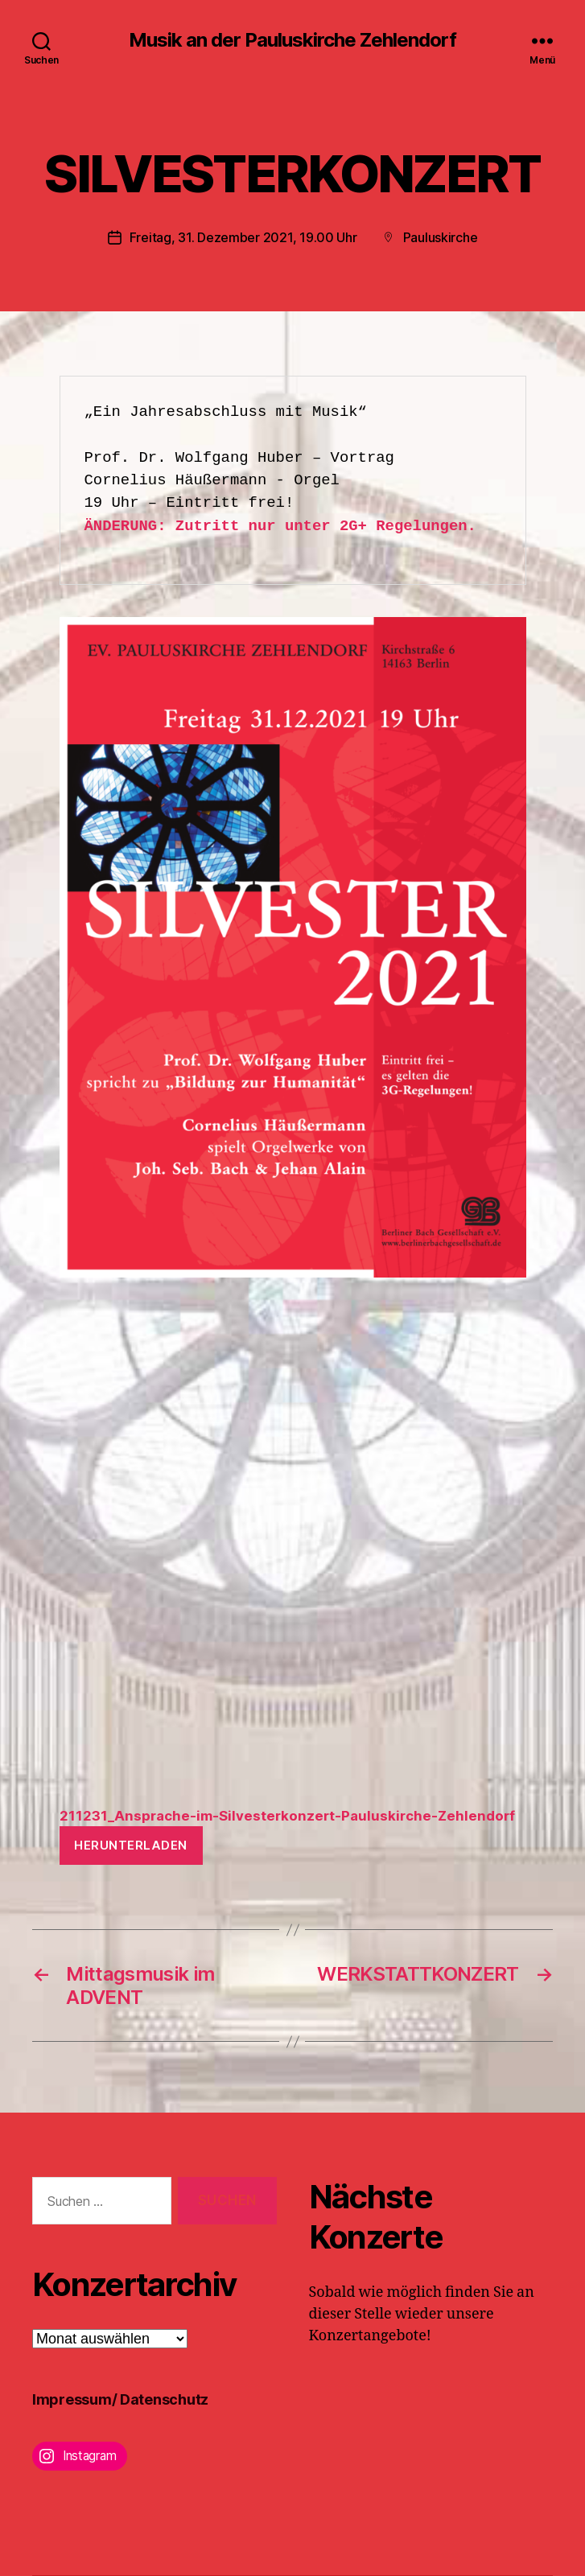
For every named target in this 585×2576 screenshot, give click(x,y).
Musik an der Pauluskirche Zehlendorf (292, 40)
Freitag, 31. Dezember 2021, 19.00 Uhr (243, 237)
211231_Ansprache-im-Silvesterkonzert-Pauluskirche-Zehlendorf (287, 1816)
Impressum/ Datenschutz (120, 2399)
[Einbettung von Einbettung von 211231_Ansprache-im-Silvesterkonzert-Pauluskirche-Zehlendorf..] (293, 1551)
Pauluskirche (440, 237)
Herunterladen (130, 1845)
